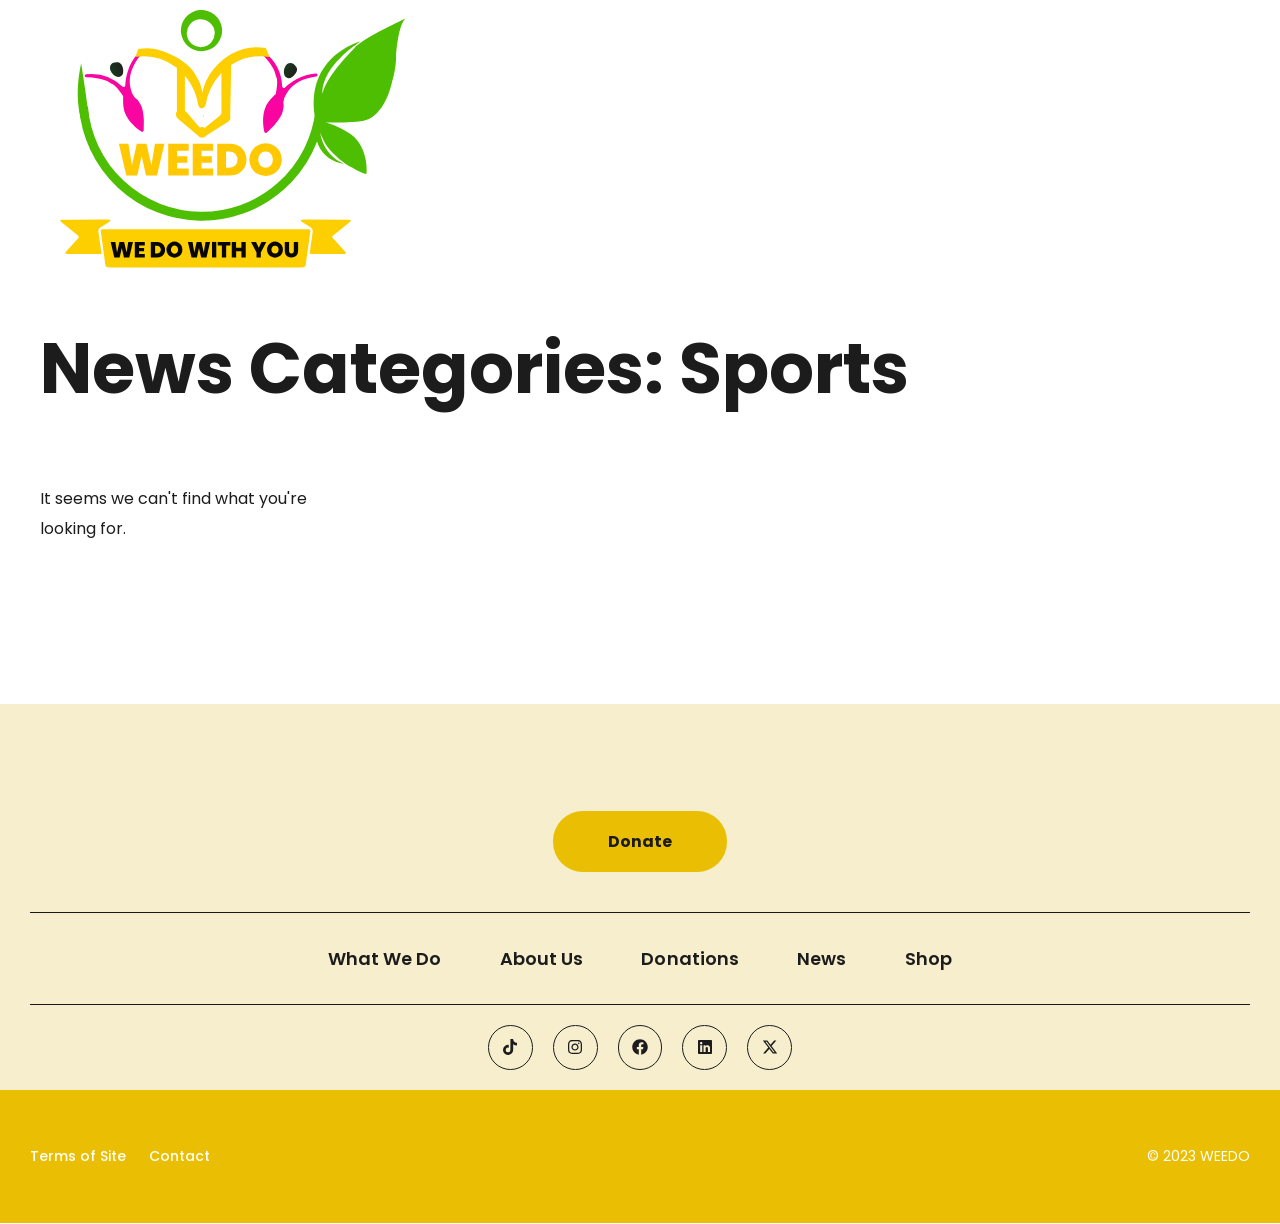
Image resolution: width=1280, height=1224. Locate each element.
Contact (179, 1157)
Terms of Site (78, 1157)
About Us (540, 958)
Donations (690, 958)
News (823, 958)
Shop (931, 958)
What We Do (382, 958)
